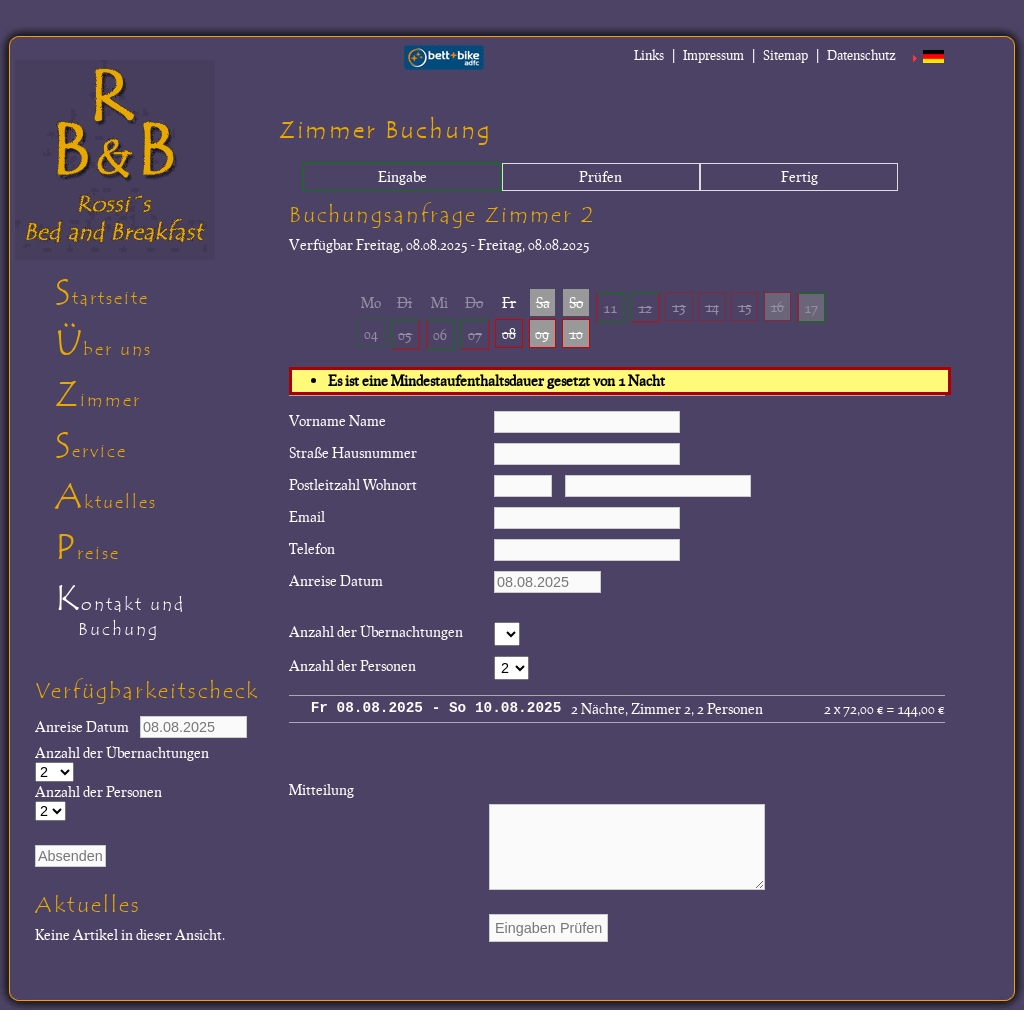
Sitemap (785, 55)
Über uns (103, 344)
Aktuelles (106, 497)
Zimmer (98, 395)
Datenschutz (861, 55)
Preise (87, 548)
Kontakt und (159, 614)
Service (91, 446)
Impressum (713, 55)
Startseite (102, 293)
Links (649, 55)
